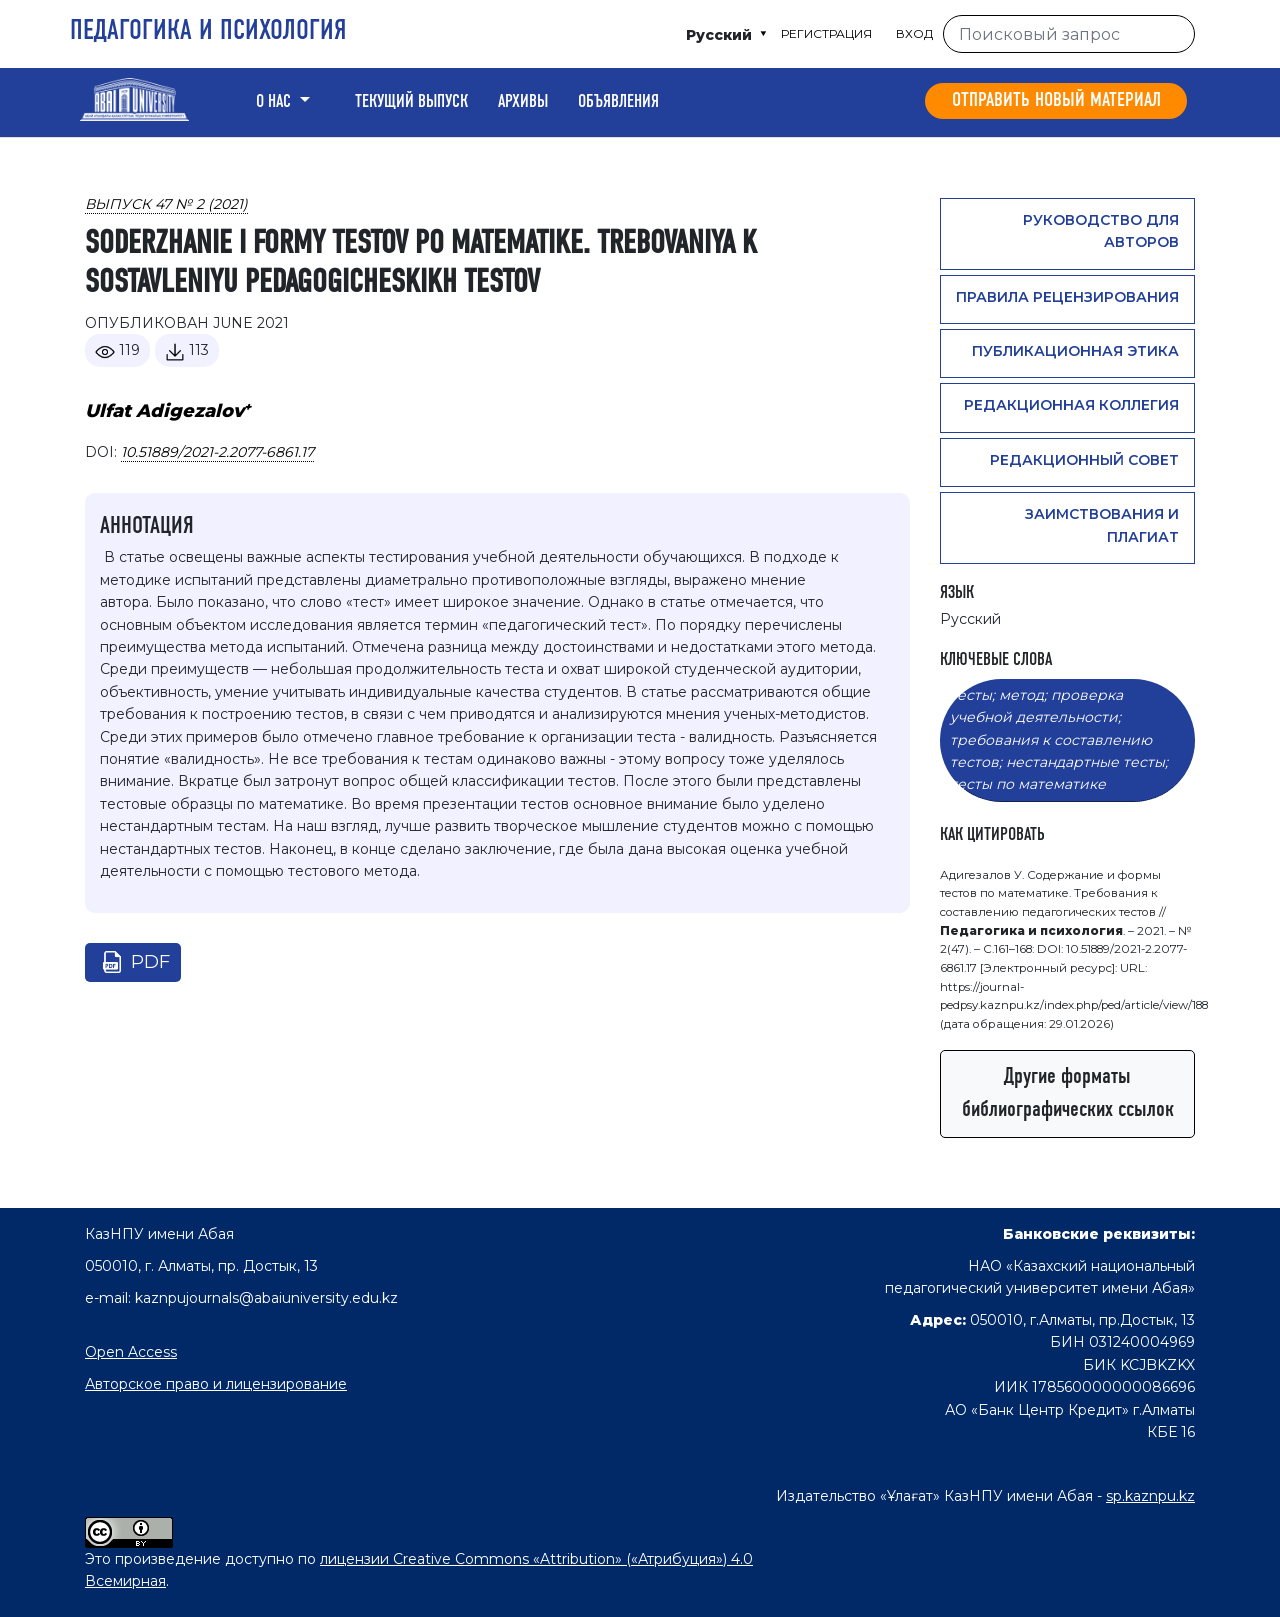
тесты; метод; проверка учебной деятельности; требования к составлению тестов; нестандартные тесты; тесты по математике (1059, 740)
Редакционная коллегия (1071, 405)
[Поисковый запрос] (1069, 34)
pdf (150, 962)
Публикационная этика (1075, 351)
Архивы (523, 102)
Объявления (618, 102)
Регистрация (826, 33)
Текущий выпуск (411, 102)
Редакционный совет (1084, 460)
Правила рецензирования (1067, 297)
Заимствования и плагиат (1102, 525)
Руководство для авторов (1101, 231)
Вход (914, 33)
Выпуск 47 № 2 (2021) (166, 204)
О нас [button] (275, 102)
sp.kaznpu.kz (1150, 1496)
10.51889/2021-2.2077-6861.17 (217, 452)
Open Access (131, 1352)
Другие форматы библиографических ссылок (1068, 1093)
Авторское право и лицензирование (216, 1384)
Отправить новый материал (1056, 101)
